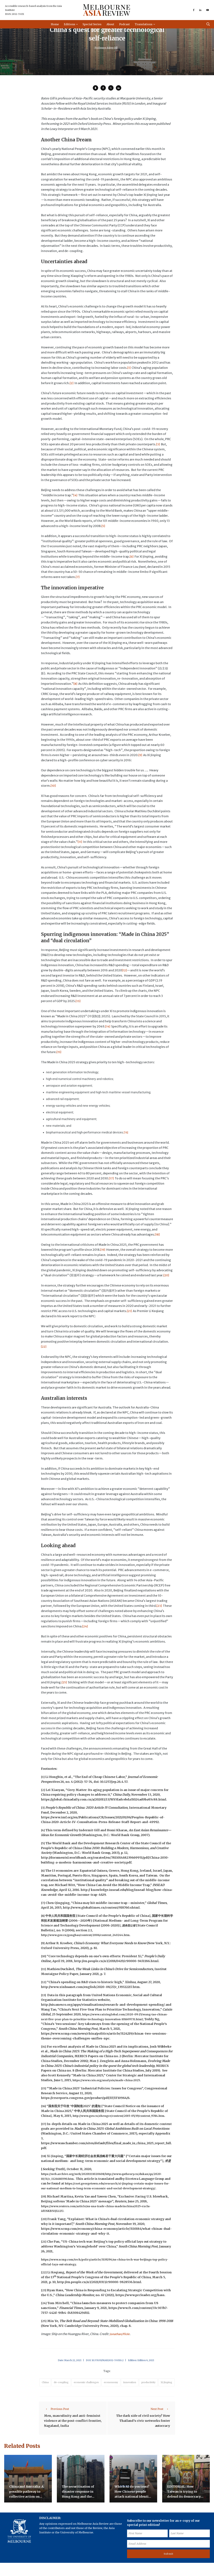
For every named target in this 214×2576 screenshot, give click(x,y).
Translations (144, 24)
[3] (158, 444)
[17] (112, 1178)
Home (56, 24)
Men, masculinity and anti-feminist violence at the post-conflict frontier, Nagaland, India (73, 2435)
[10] (54, 786)
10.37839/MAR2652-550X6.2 (108, 2374)
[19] (103, 1249)
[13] (78, 1001)
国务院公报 (129, 1930)
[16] (126, 1132)
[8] (76, 684)
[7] (78, 577)
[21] (130, 1316)
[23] (159, 1611)
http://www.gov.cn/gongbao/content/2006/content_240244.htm (89, 1940)
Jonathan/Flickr (121, 2349)
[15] (59, 1052)
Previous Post (56, 2423)
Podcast (125, 24)
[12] (125, 970)
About (111, 24)
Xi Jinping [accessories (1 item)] (166, 2396)
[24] (85, 1631)
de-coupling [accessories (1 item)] (61, 2396)
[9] (140, 755)
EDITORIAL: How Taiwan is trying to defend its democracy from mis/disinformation (184, 2510)
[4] (75, 495)
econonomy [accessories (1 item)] (111, 2396)
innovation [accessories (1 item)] (129, 2396)
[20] (77, 1280)
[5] (103, 526)
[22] (44, 1352)
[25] (65, 1687)
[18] (158, 1234)
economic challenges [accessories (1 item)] (86, 2396)
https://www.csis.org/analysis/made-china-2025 (109, 2085)
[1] (129, 368)
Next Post (160, 2423)
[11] (80, 842)
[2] (72, 383)
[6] (132, 556)
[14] (108, 1026)
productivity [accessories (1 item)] (148, 2396)
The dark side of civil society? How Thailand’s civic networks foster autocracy (143, 2435)
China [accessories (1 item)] (45, 2396)
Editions (70, 24)
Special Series (92, 24)
